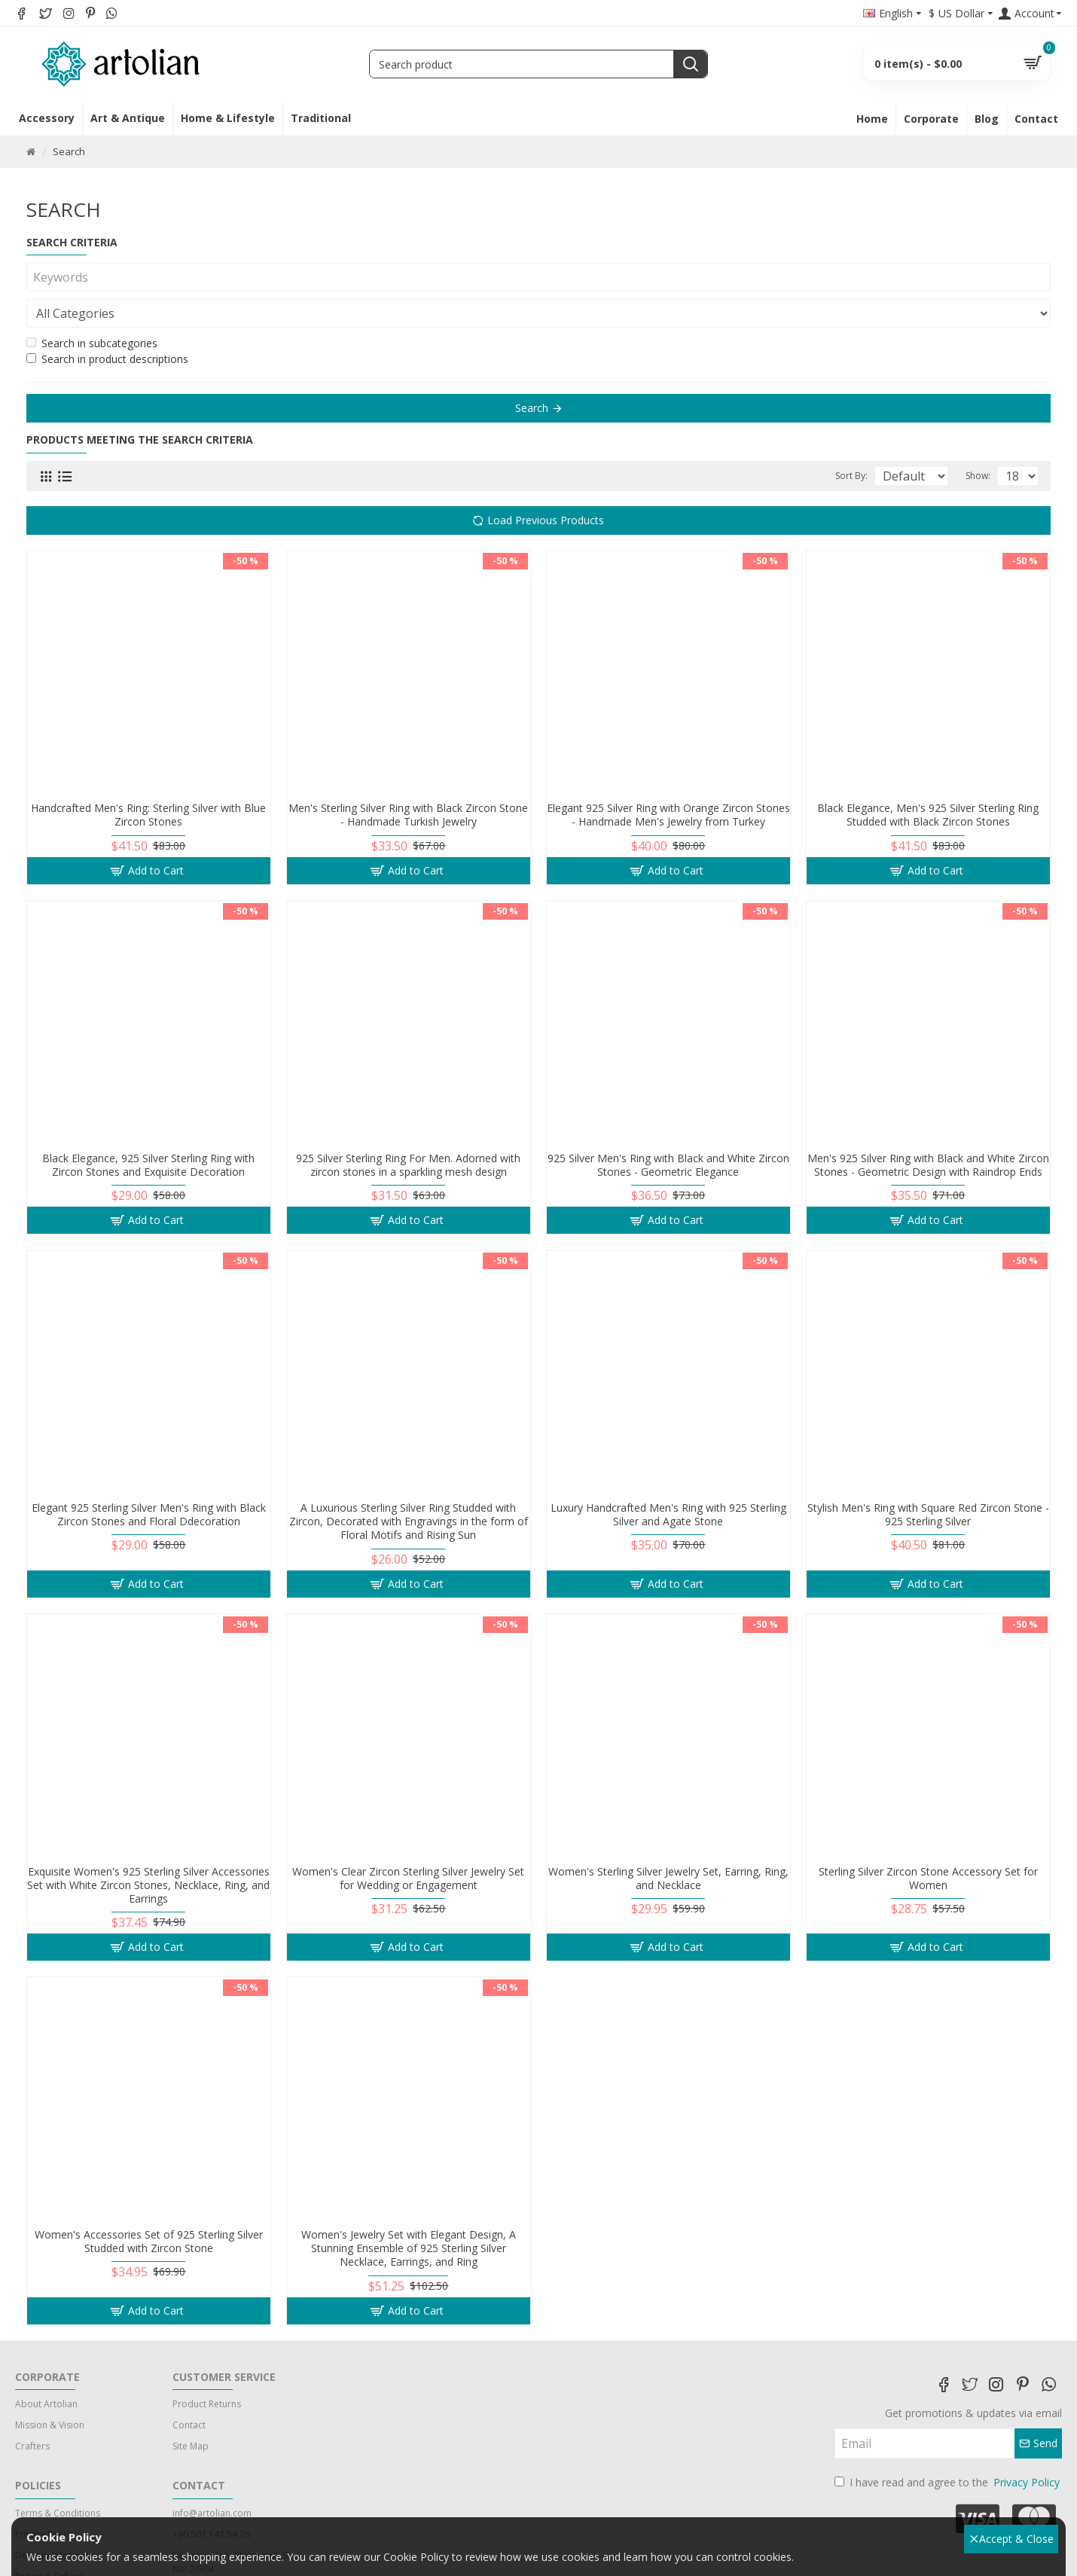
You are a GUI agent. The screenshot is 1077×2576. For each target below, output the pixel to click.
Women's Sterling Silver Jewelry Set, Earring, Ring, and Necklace (668, 1842)
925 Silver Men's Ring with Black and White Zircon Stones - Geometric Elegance (668, 1129)
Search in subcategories (91, 307)
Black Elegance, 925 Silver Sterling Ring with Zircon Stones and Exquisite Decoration (148, 1129)
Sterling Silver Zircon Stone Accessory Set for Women (928, 1842)
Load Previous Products (545, 484)
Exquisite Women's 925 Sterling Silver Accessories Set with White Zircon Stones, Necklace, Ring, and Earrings (148, 1849)
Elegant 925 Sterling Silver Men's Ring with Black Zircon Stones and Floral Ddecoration (149, 1478)
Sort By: (833, 439)
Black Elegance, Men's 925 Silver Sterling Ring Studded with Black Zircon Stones (928, 778)
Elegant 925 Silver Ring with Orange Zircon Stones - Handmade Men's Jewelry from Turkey (668, 778)
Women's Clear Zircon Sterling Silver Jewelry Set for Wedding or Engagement (408, 1842)
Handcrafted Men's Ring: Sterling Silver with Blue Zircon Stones (148, 778)
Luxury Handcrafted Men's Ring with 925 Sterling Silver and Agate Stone (668, 1478)
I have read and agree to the (948, 2446)
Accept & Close (1012, 2539)
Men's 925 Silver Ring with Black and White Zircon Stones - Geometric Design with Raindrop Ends (928, 1129)
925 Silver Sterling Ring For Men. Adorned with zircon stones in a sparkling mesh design (408, 1129)
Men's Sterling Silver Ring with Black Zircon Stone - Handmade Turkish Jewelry (408, 778)
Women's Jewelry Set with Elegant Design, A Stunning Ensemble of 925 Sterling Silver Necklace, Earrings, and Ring (408, 2212)
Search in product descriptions (107, 323)
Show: (982, 439)
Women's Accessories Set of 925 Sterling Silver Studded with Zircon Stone (149, 2205)
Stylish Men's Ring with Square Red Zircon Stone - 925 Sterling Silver (928, 1478)
